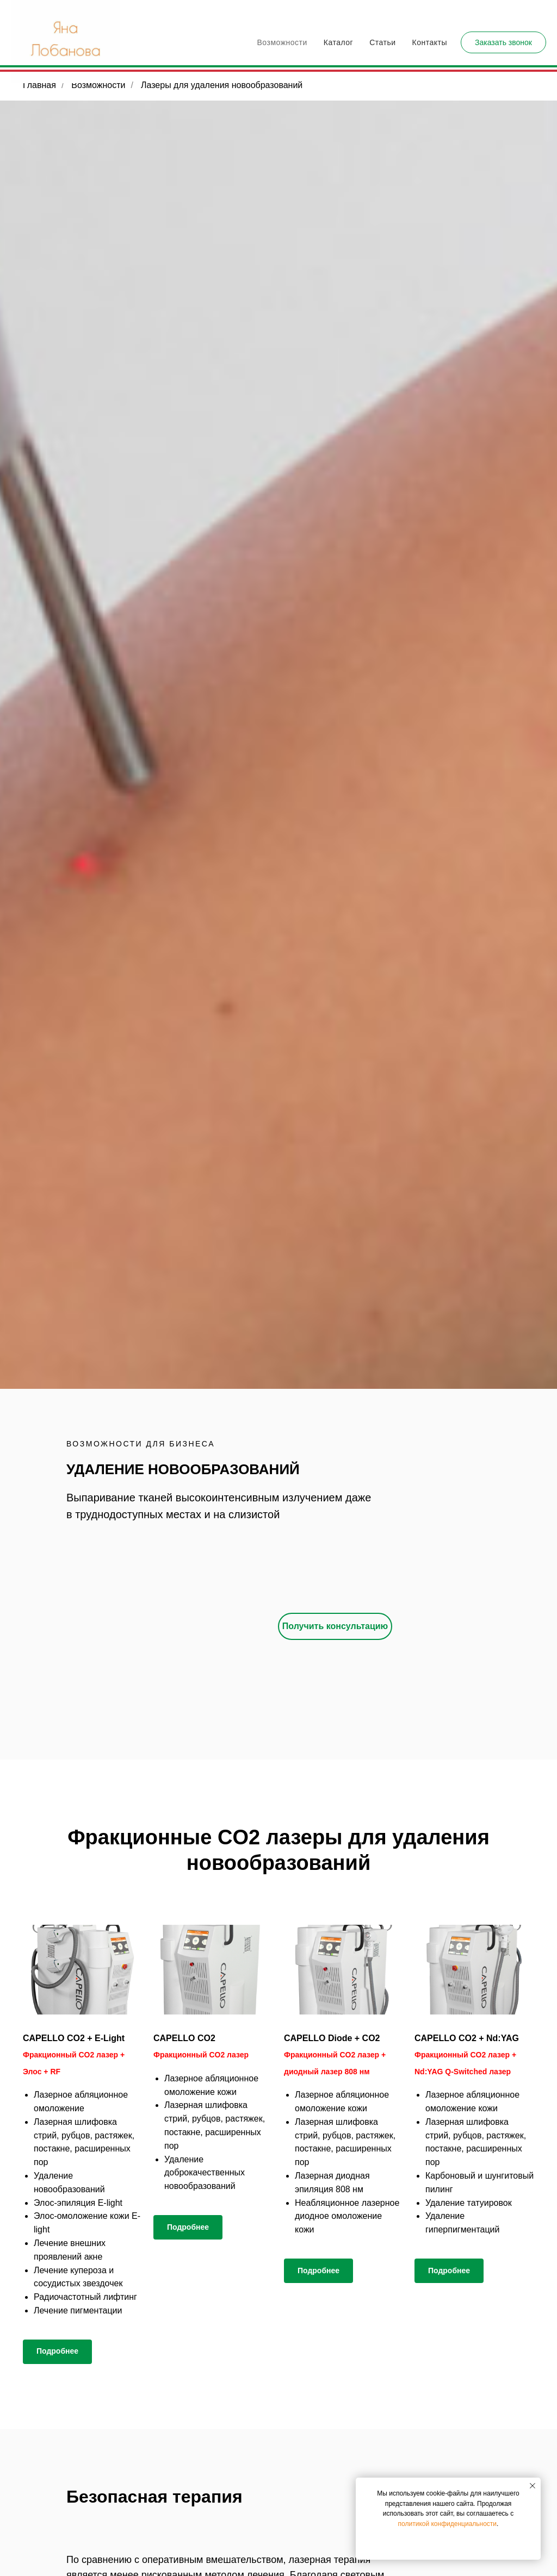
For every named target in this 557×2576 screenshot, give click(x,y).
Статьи (382, 42)
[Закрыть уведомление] (532, 2485)
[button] (503, 42)
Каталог (338, 42)
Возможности (282, 42)
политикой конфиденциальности (447, 2524)
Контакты (429, 42)
